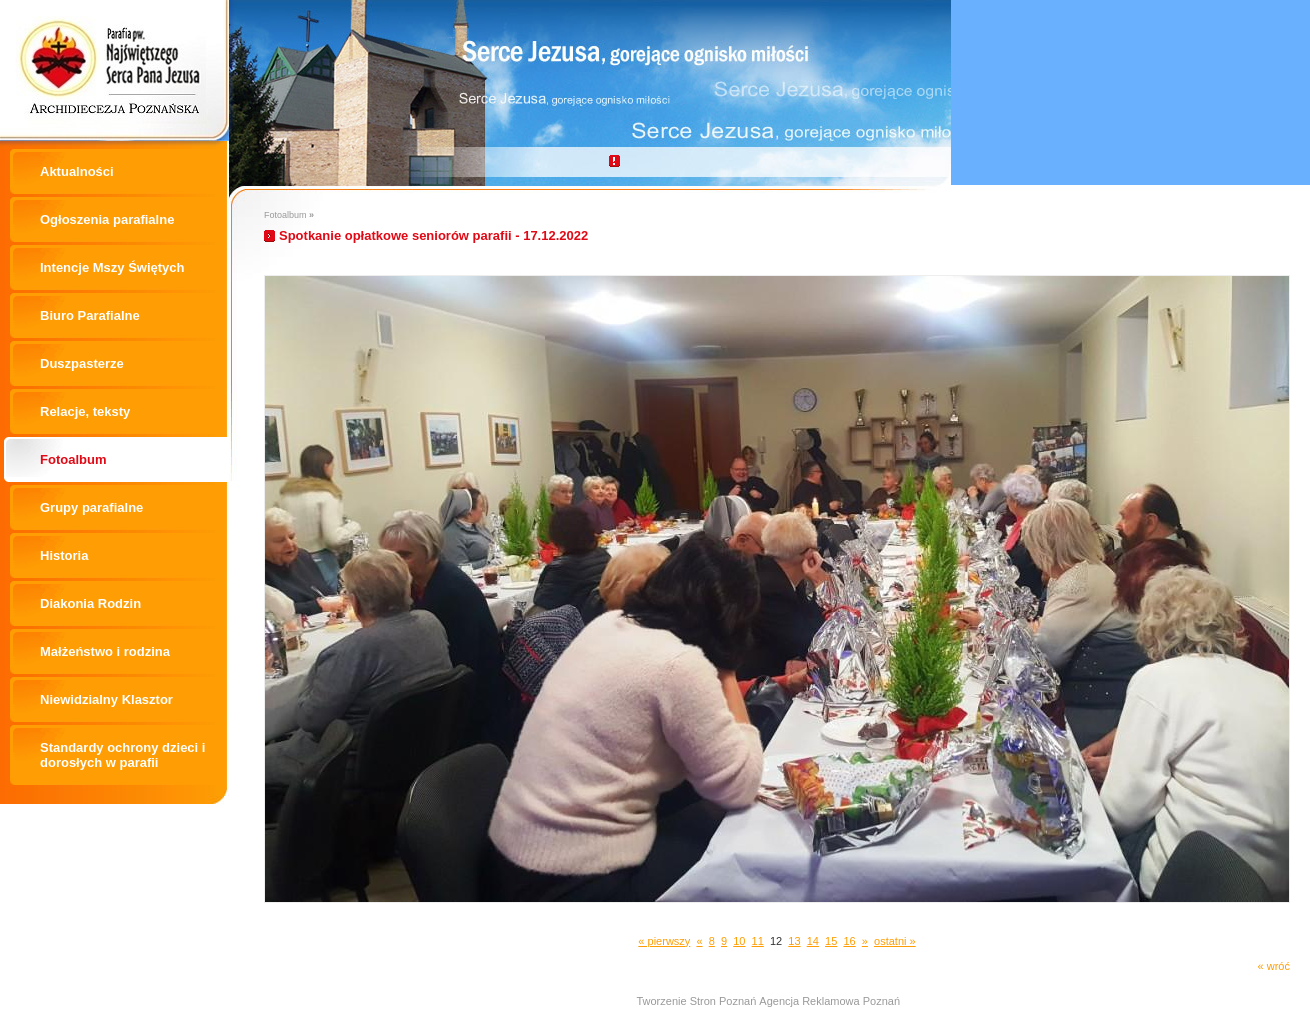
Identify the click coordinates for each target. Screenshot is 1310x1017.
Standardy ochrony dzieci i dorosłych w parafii (122, 755)
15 (831, 941)
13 (794, 941)
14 (813, 941)
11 (758, 941)
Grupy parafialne (91, 507)
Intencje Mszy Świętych (112, 267)
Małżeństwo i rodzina (105, 651)
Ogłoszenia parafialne (107, 219)
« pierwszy (664, 941)
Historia (64, 555)
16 (849, 941)
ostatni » (895, 941)
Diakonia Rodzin (90, 603)
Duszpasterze (82, 363)
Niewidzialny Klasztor (106, 699)
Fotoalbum (73, 459)
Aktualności (77, 171)
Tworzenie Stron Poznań (696, 1001)
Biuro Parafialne (90, 315)
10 (739, 941)
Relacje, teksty (85, 411)
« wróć (1274, 966)
